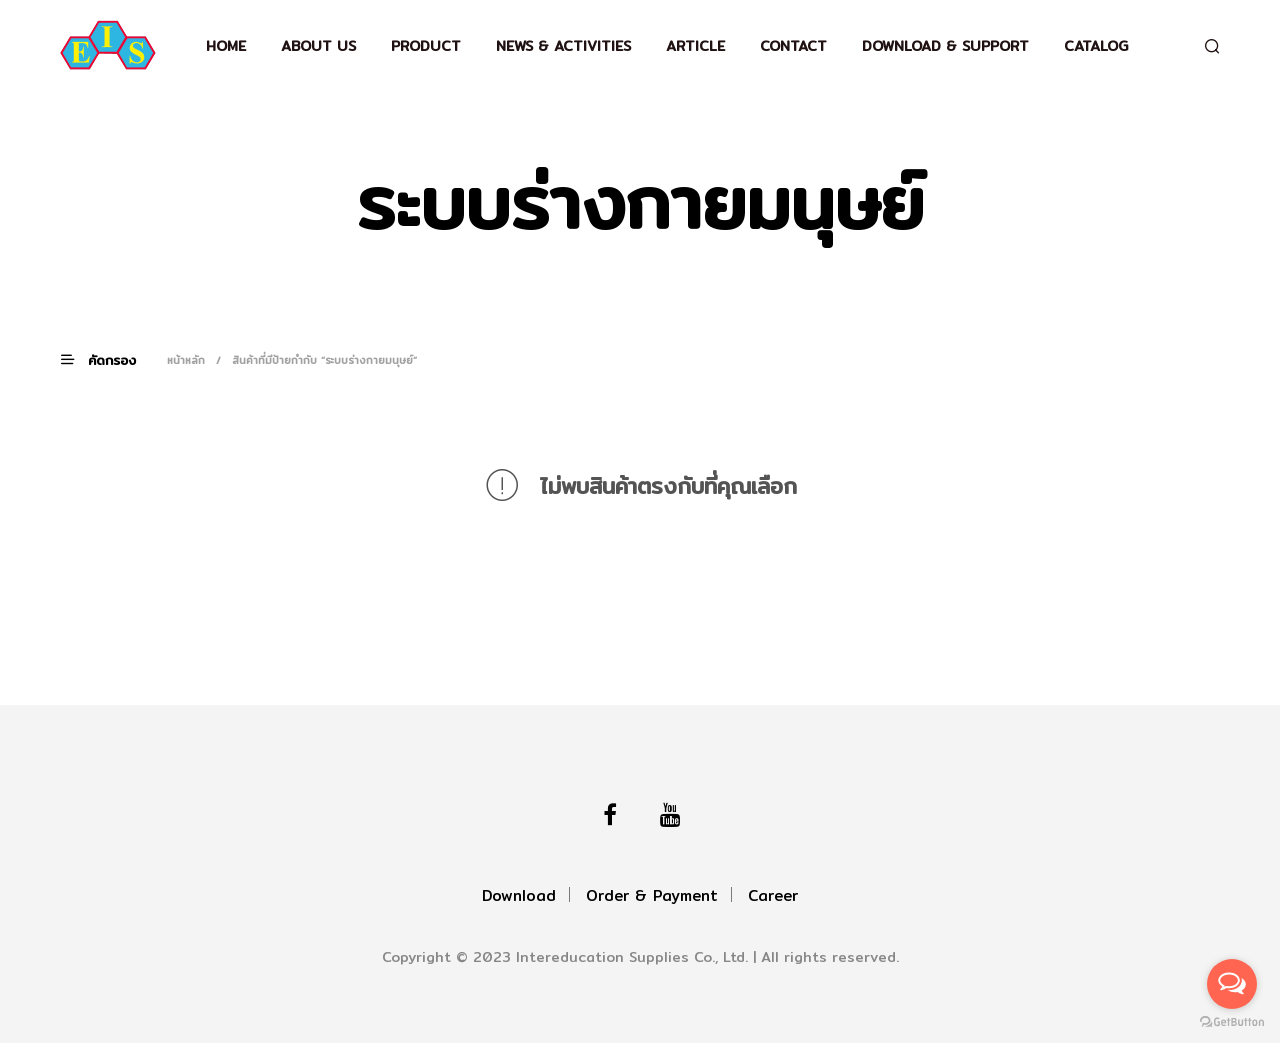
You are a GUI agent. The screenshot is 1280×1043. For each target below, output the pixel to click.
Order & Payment (652, 895)
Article (695, 46)
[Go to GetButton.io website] (1232, 1022)
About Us (318, 46)
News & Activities (563, 46)
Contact (793, 46)
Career (773, 895)
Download (519, 895)
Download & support (945, 46)
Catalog (1096, 46)
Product (426, 46)
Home (226, 46)
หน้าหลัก (186, 360)
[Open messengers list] (1232, 984)
